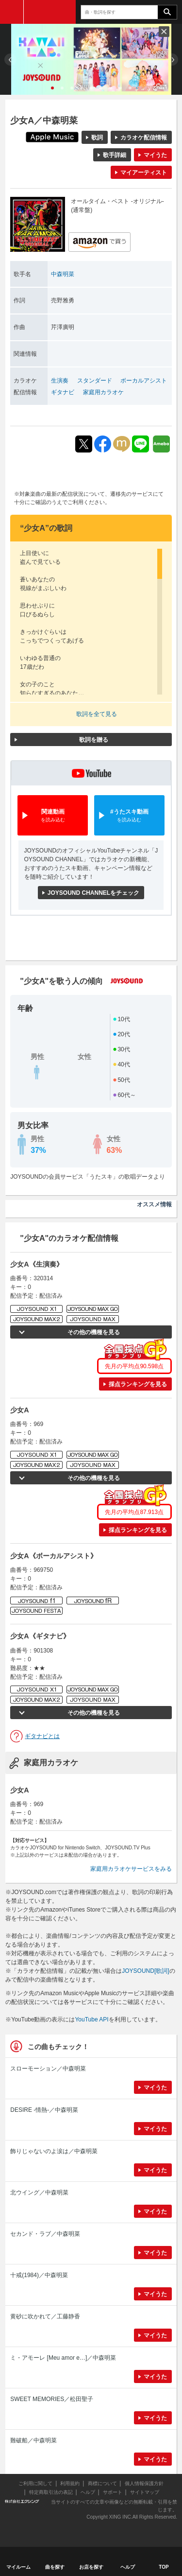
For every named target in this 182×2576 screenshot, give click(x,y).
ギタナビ (62, 392)
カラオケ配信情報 (143, 137)
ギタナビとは (42, 1736)
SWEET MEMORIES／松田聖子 (51, 2399)
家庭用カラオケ (103, 392)
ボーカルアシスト (143, 380)
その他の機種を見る (93, 1332)
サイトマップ (144, 2492)
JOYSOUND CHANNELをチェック (93, 892)
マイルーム (18, 2567)
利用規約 (70, 2483)
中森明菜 (62, 274)
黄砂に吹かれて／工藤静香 (45, 2316)
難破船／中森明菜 (33, 2440)
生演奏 (59, 380)
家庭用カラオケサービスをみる (131, 1868)
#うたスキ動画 (129, 815)
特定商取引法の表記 (51, 2492)
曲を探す (55, 2567)
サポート (112, 2492)
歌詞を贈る (93, 739)
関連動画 (53, 815)
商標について (102, 2483)
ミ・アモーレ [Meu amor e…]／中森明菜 (63, 2357)
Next (172, 59)
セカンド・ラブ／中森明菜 (45, 2233)
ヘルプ (88, 2492)
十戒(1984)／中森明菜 (39, 2275)
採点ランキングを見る (138, 1384)
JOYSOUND (50, 12)
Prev (10, 59)
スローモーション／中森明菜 (48, 2068)
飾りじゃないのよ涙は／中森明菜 (54, 2151)
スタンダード (94, 380)
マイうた (155, 155)
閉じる (164, 31)
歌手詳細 (114, 155)
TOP (163, 2567)
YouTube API (91, 2019)
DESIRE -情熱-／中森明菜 (44, 2109)
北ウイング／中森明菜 (39, 2192)
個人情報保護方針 (144, 2483)
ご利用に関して (35, 2483)
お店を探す (91, 2567)
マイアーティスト (143, 172)
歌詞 (97, 137)
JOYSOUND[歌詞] (145, 1970)
